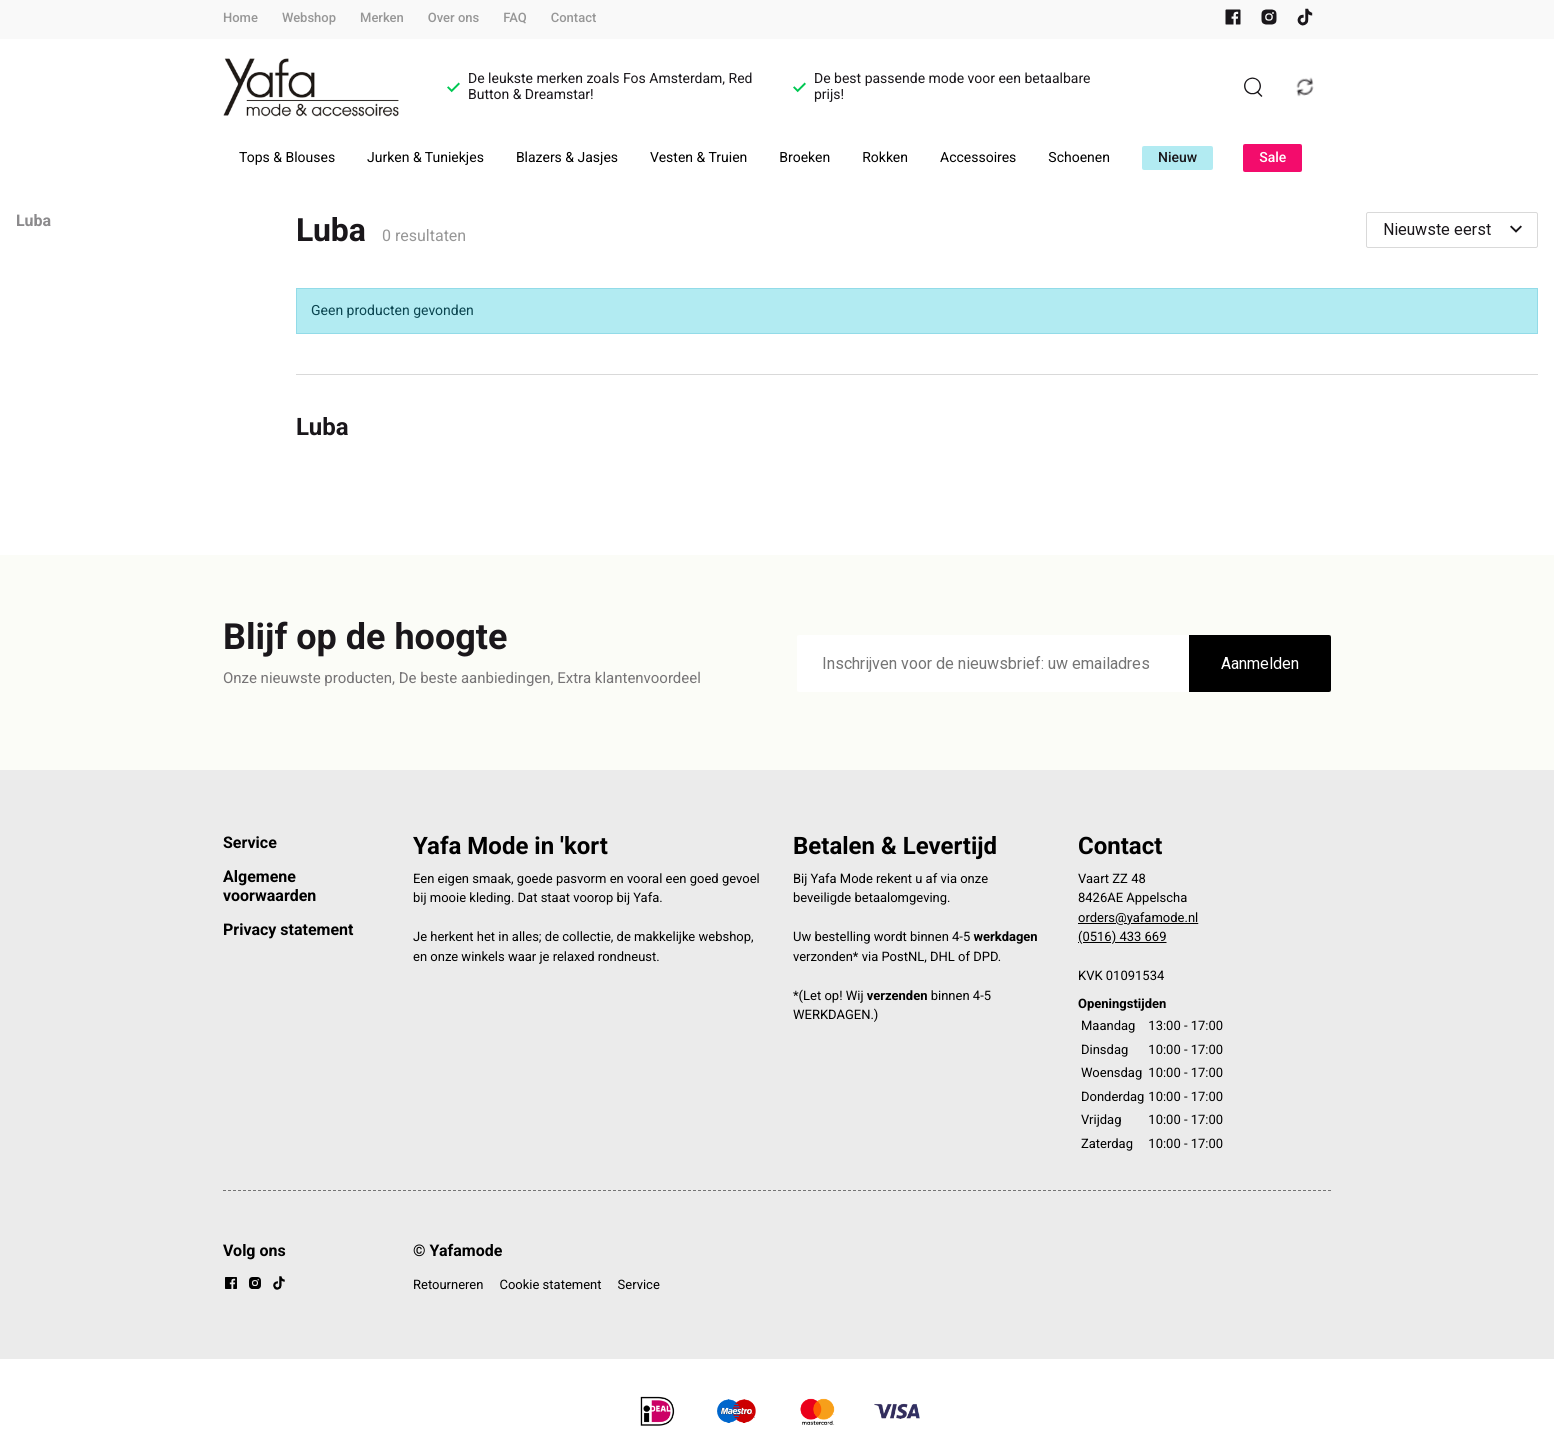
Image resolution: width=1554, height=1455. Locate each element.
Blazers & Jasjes (567, 158)
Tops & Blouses (287, 158)
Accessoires (978, 158)
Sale (1272, 158)
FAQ (515, 18)
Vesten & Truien (698, 158)
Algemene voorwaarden (269, 885)
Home (240, 18)
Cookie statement (550, 1285)
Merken (382, 18)
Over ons (453, 18)
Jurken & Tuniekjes (425, 158)
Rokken (885, 158)
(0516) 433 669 (1122, 937)
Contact (574, 18)
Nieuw (1177, 158)
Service (250, 842)
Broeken (804, 158)
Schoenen (1079, 158)
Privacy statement (288, 929)
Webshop (309, 18)
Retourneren (448, 1285)
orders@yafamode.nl (1138, 918)
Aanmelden (1260, 663)
